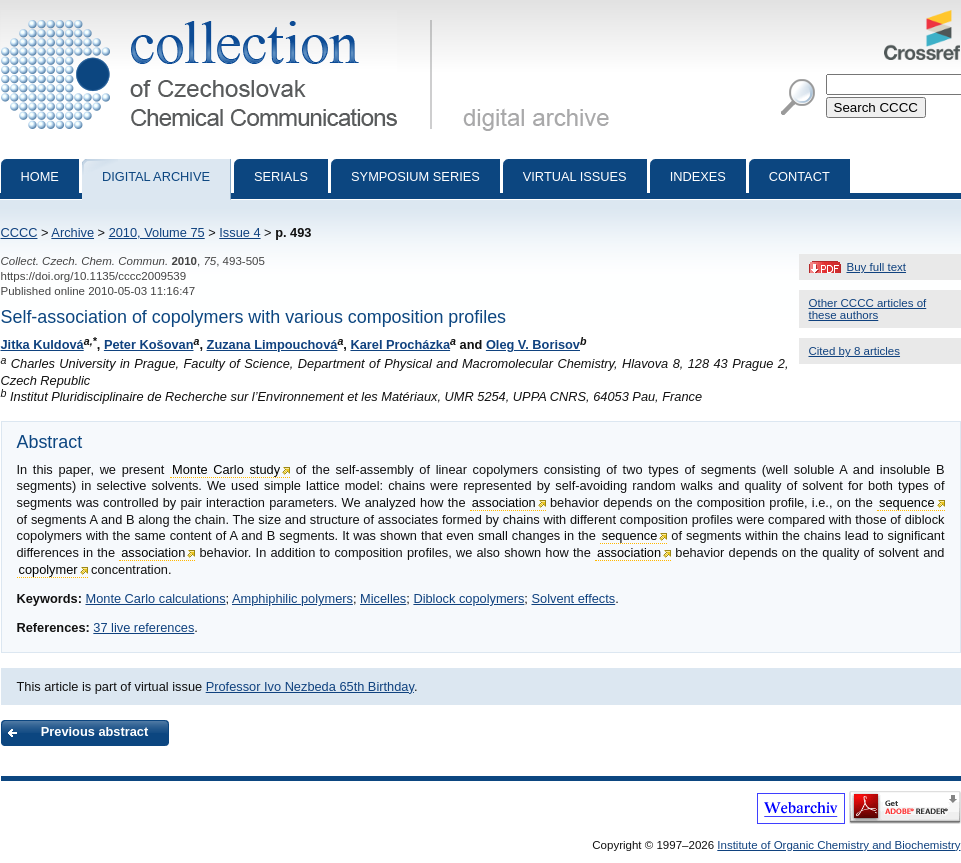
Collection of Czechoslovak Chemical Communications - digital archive (220, 18)
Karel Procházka (400, 344)
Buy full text (877, 267)
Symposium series (415, 176)
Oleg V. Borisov (533, 344)
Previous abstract (94, 731)
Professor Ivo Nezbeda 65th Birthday (310, 686)
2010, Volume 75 (157, 232)
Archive (72, 232)
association (504, 502)
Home (40, 176)
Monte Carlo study (226, 469)
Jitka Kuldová (42, 344)
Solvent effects (573, 598)
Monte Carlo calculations (155, 598)
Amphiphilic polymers (292, 598)
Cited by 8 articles (855, 351)
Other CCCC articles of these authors (868, 309)
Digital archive (156, 176)
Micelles (383, 598)
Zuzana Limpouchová (272, 344)
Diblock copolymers (468, 598)
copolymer (48, 569)
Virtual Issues (575, 176)
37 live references (143, 627)
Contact (799, 176)
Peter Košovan (149, 344)
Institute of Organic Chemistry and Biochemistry (838, 845)
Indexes (698, 176)
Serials (281, 176)
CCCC (19, 232)
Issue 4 (239, 232)
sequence (907, 502)
